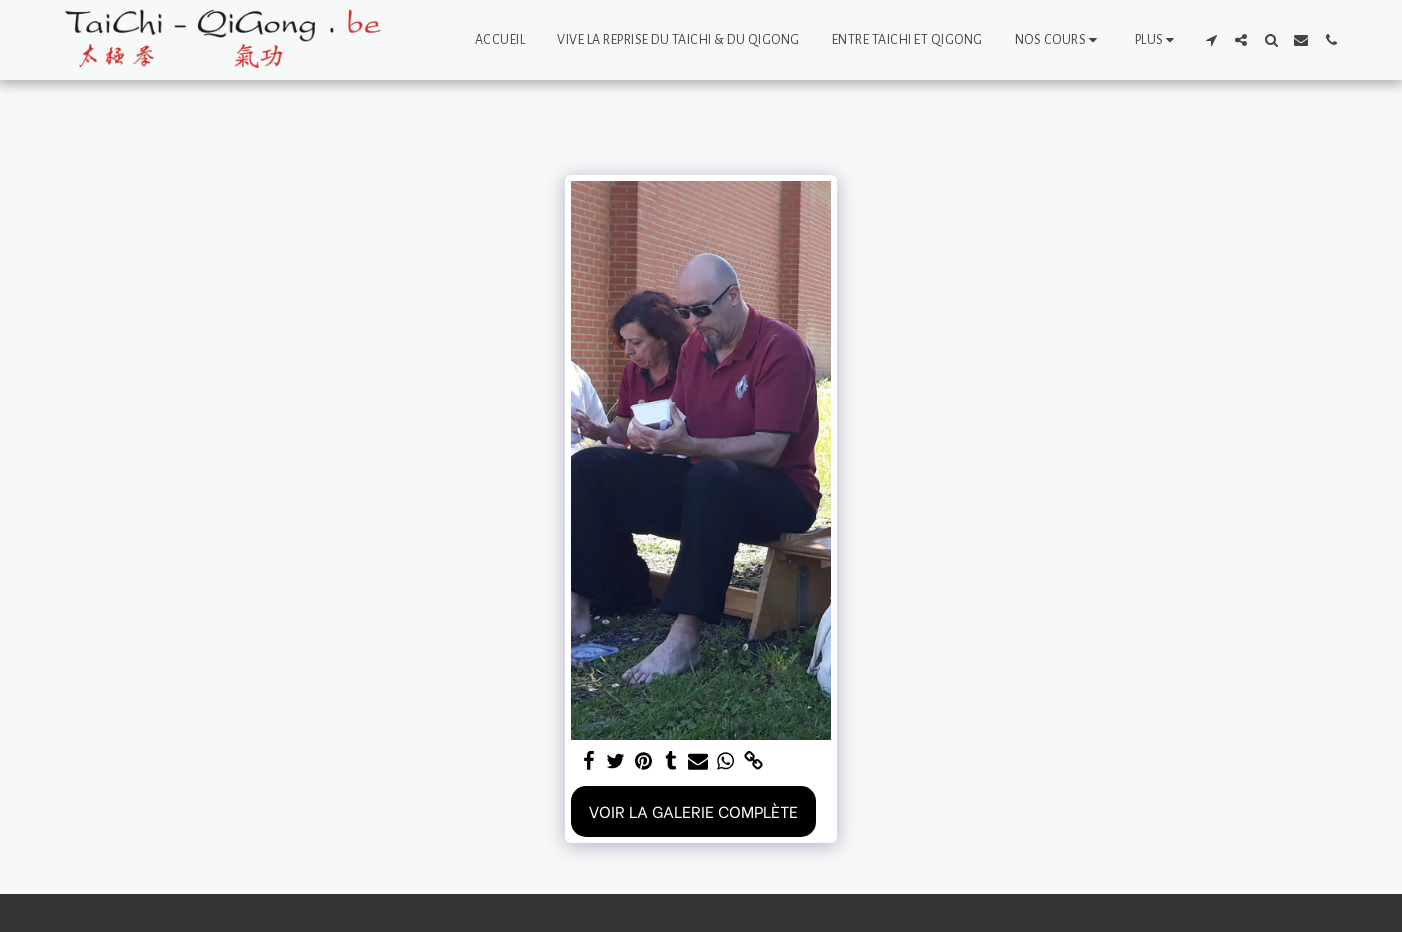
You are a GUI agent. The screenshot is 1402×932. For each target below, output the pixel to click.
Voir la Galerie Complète (693, 810)
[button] (1059, 40)
